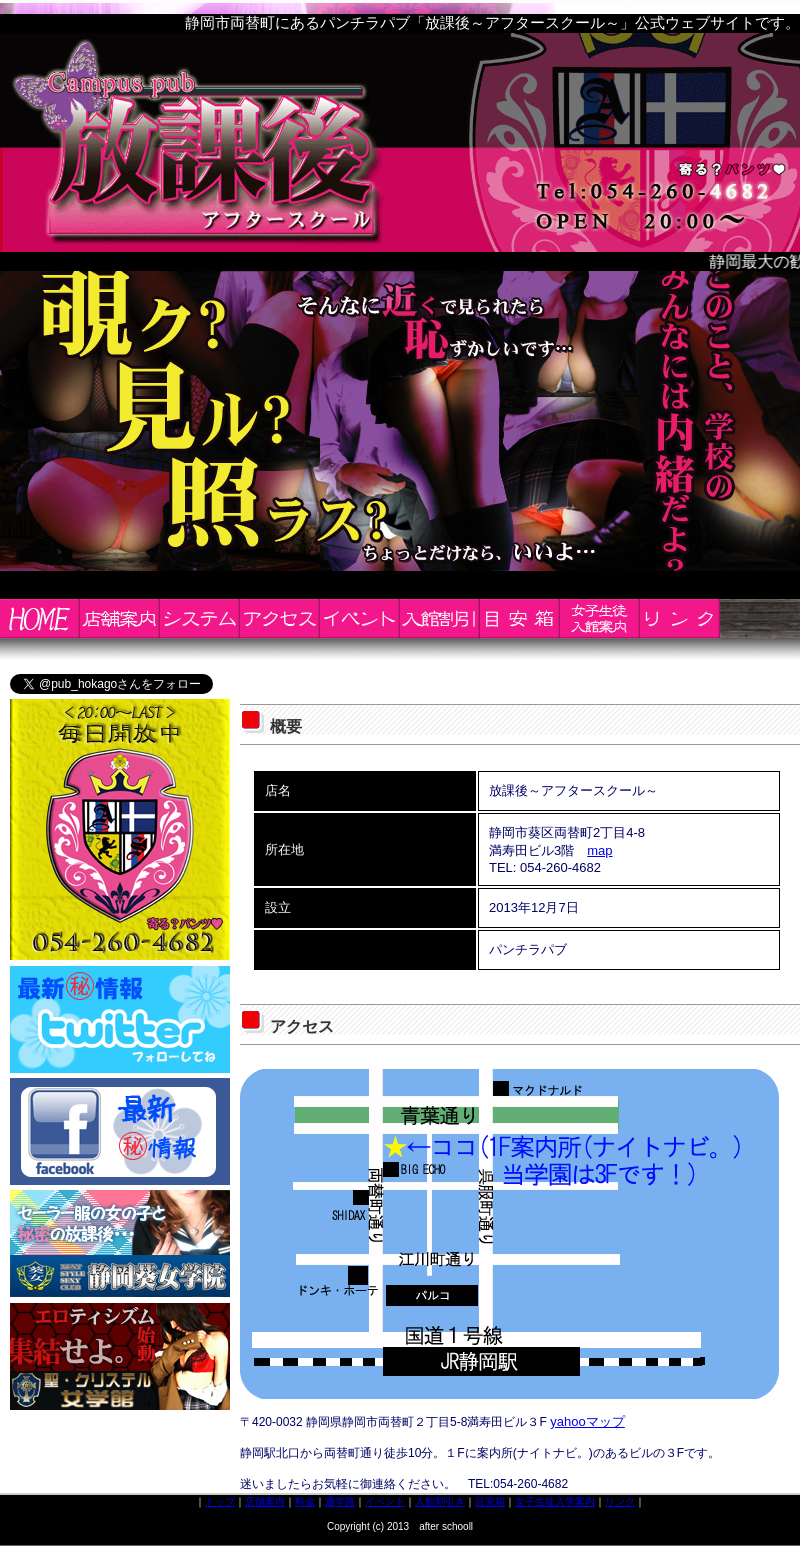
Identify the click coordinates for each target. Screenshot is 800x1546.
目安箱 (490, 1501)
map (599, 850)
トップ (220, 1501)
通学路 (340, 1501)
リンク (620, 1501)
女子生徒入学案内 (555, 1501)
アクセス (302, 1026)
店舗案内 (265, 1501)
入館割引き (440, 1501)
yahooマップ (587, 1421)
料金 (305, 1501)
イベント (385, 1501)
